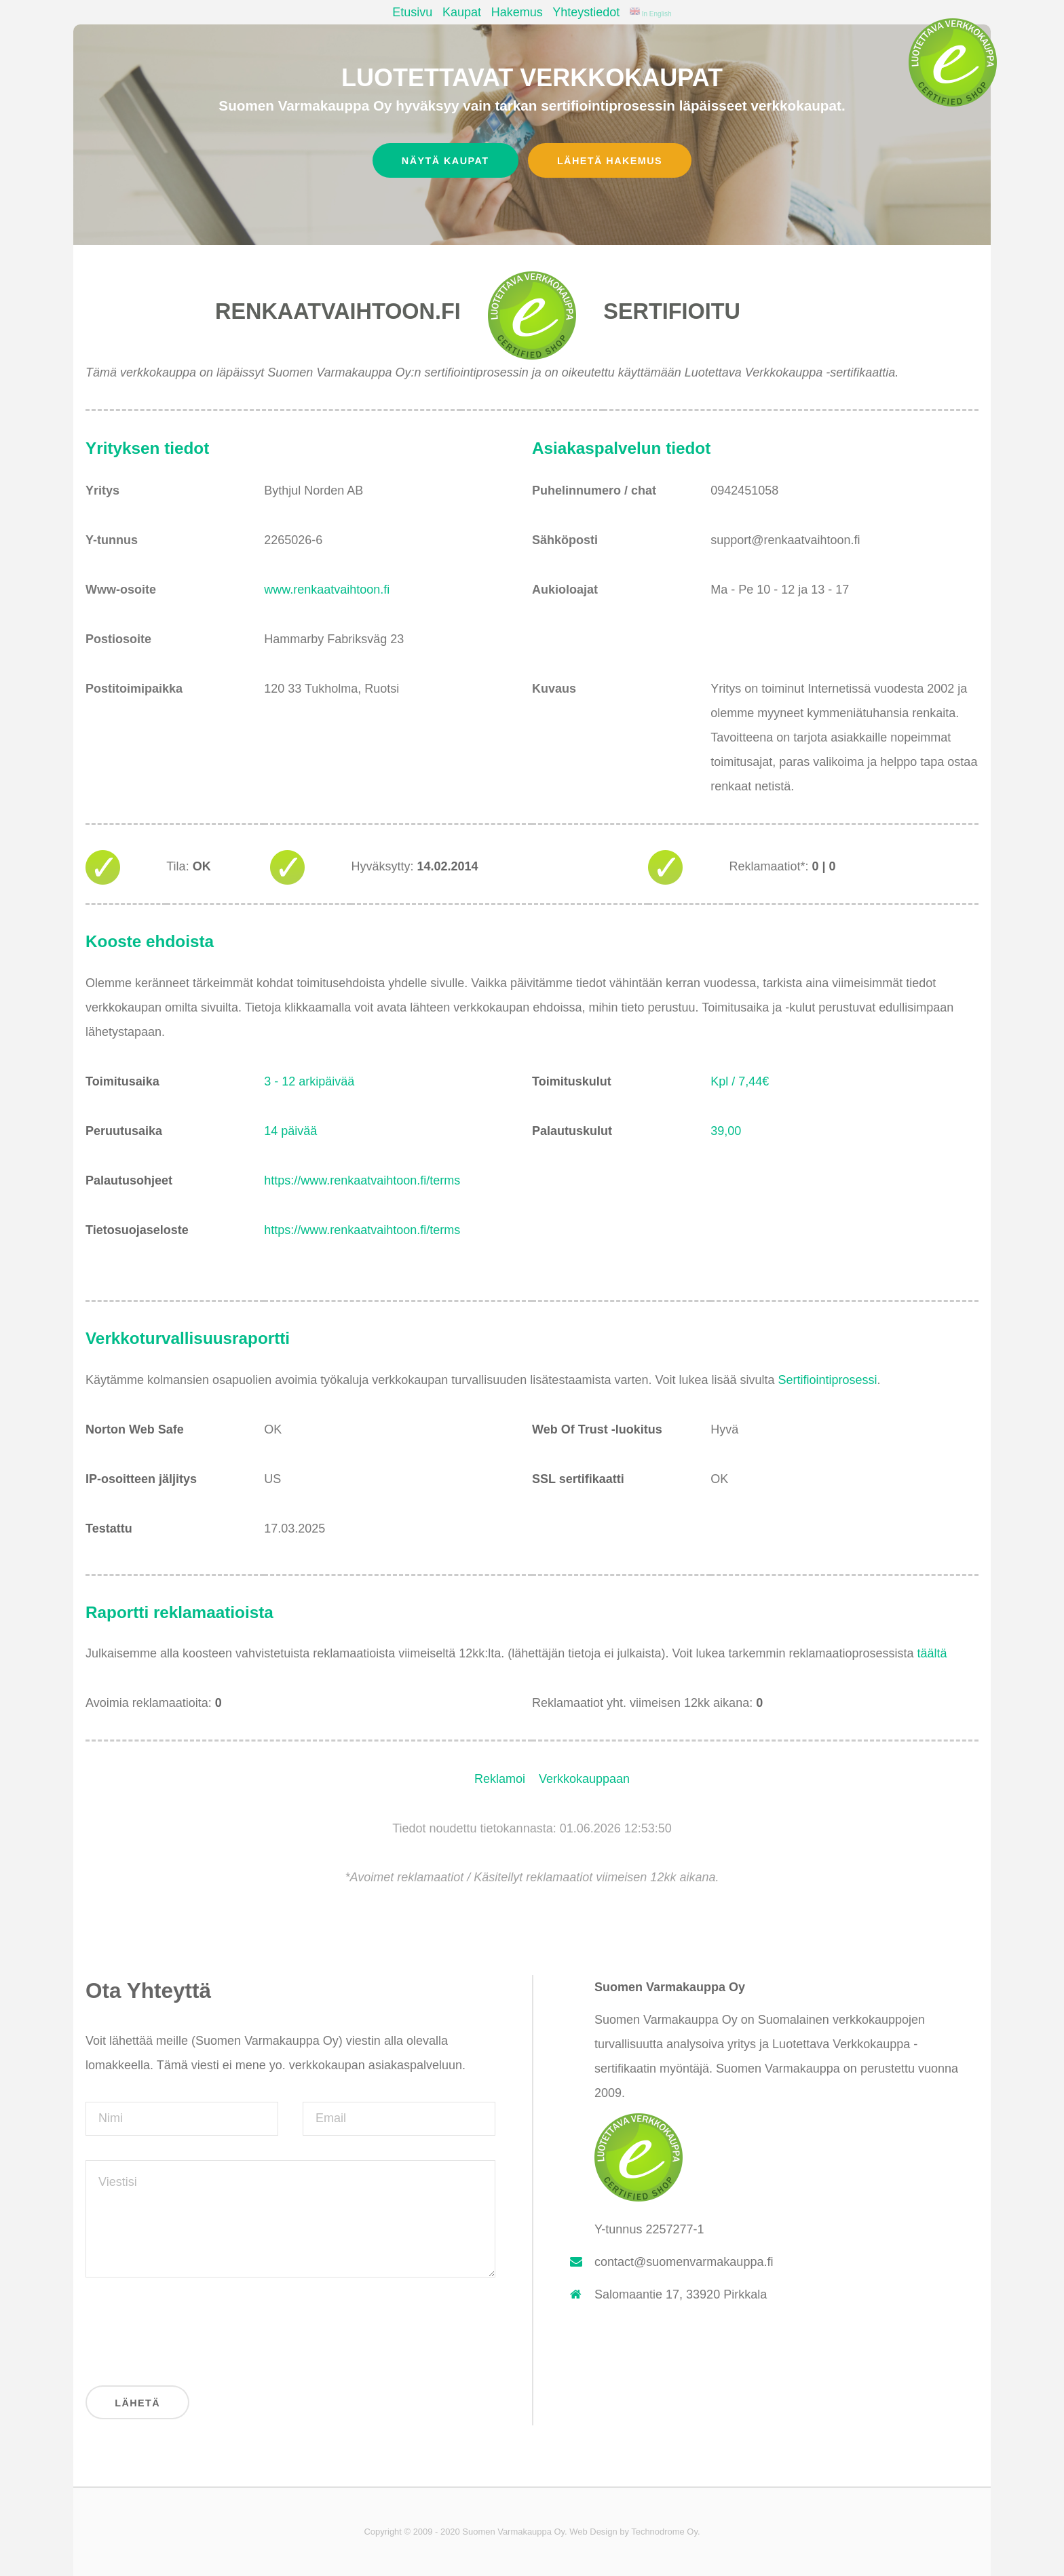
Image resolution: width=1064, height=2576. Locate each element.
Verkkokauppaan (584, 1779)
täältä (932, 1653)
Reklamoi (499, 1779)
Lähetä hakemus (609, 160)
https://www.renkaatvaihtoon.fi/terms (362, 1180)
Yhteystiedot (586, 12)
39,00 (725, 1131)
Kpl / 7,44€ (739, 1081)
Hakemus (517, 12)
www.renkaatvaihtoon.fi (327, 589)
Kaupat (461, 12)
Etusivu (412, 12)
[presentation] (189, 2328)
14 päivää (290, 1131)
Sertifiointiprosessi (827, 1380)
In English (651, 14)
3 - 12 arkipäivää (309, 1081)
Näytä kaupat (445, 160)
